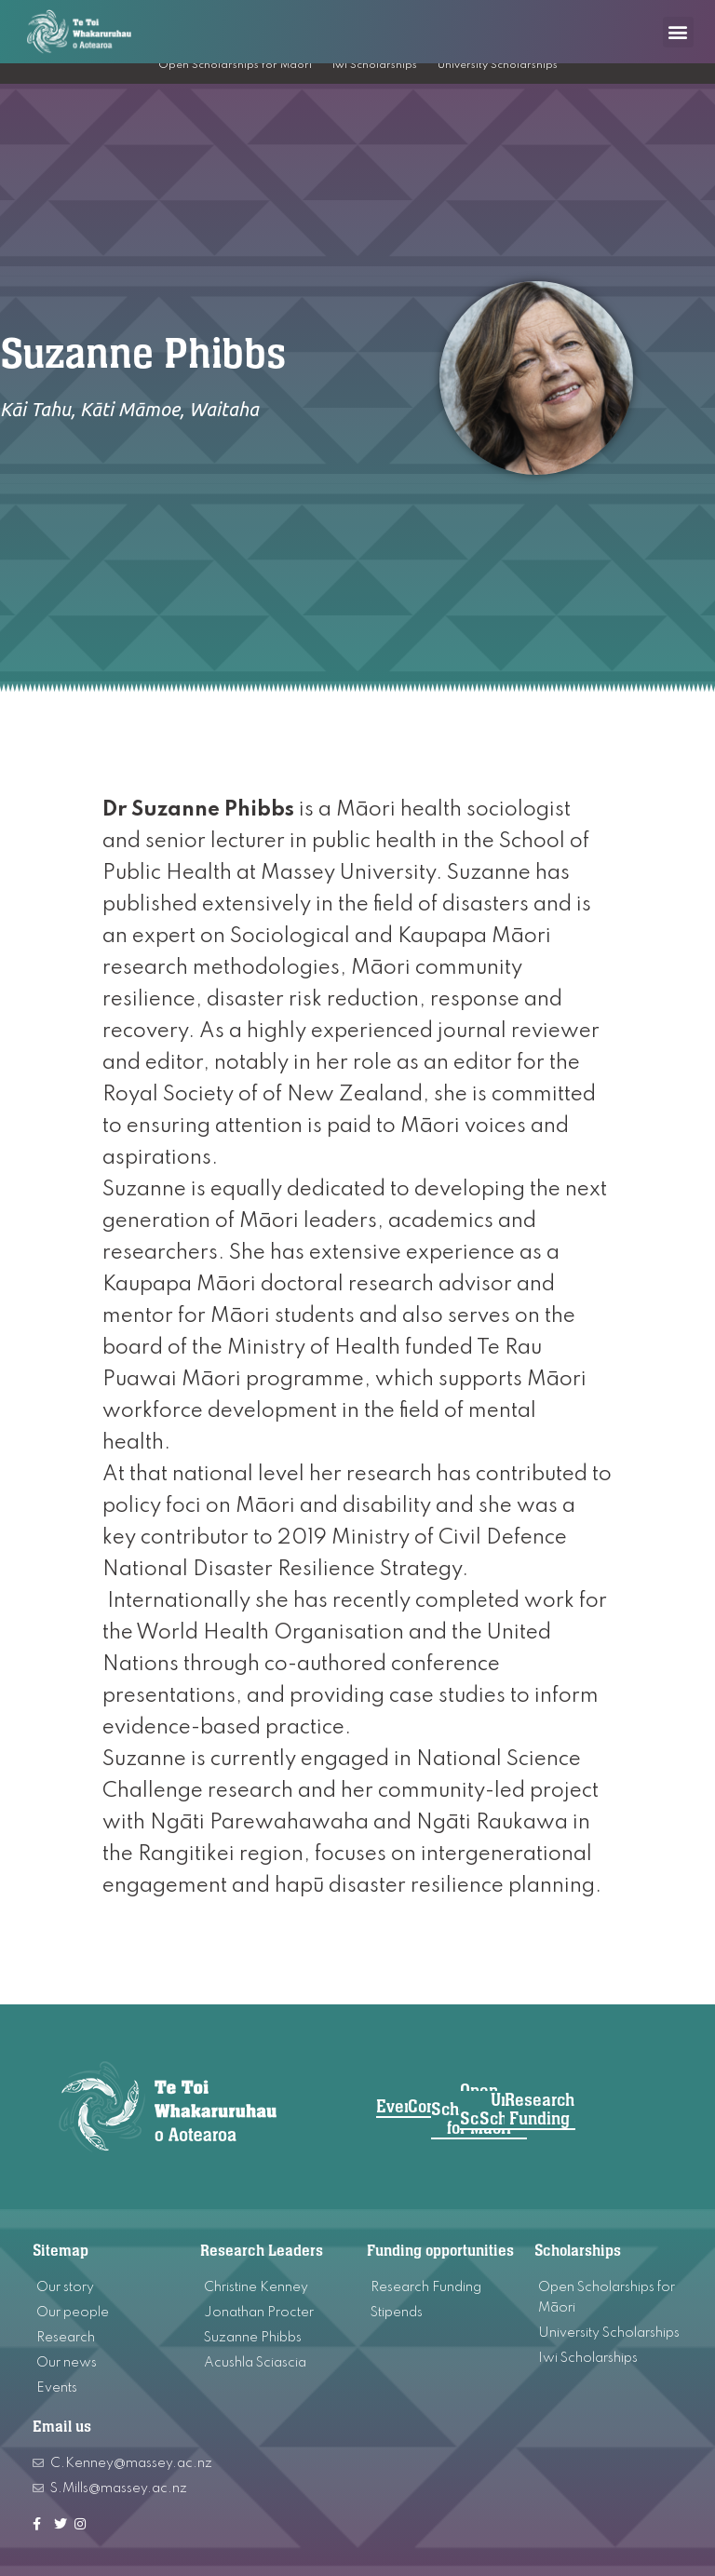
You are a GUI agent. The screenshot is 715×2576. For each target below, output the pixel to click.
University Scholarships (498, 65)
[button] (678, 32)
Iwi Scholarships (374, 65)
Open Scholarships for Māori (235, 65)
